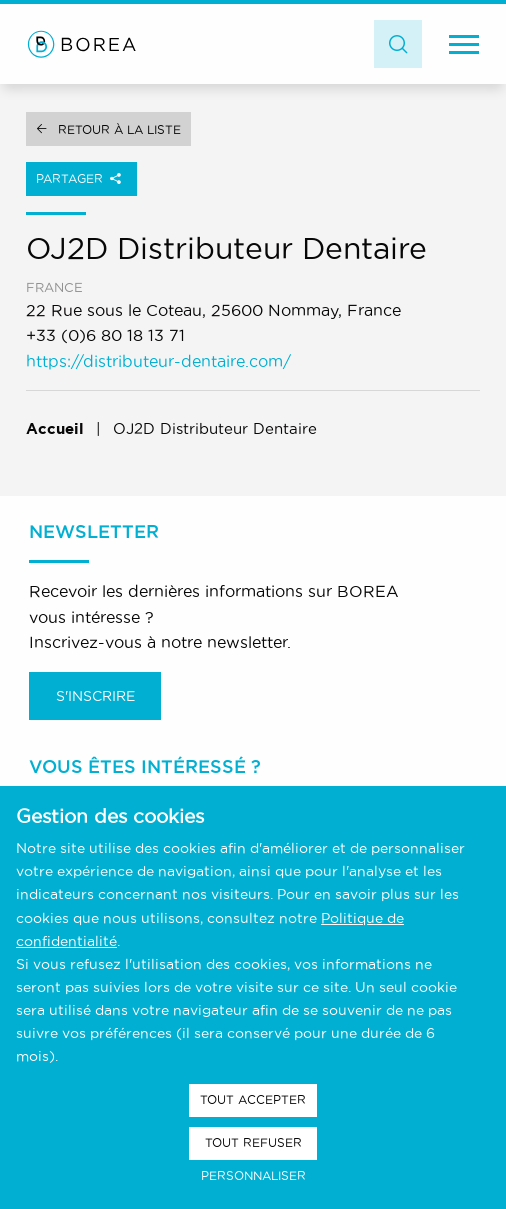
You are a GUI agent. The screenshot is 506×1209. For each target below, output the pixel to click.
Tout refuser (253, 1142)
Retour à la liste (119, 129)
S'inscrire (95, 696)
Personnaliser (253, 1175)
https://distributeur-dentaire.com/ (158, 361)
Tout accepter (253, 1099)
